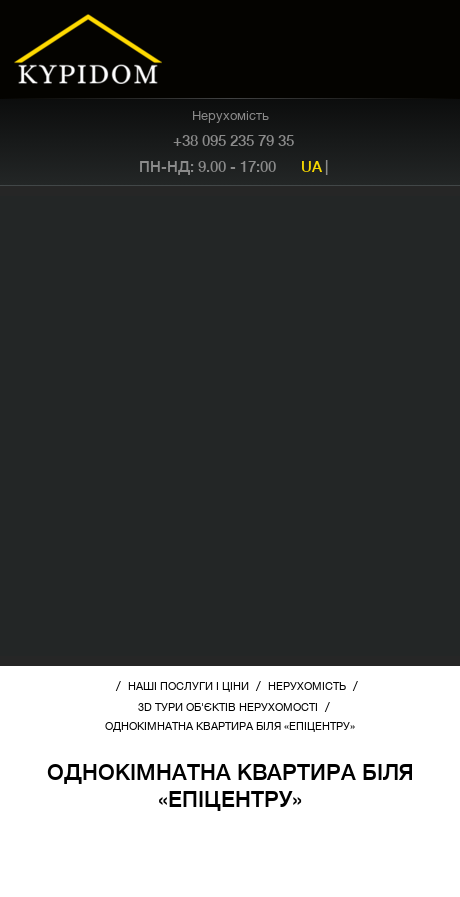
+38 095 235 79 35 (233, 140)
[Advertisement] (230, 426)
